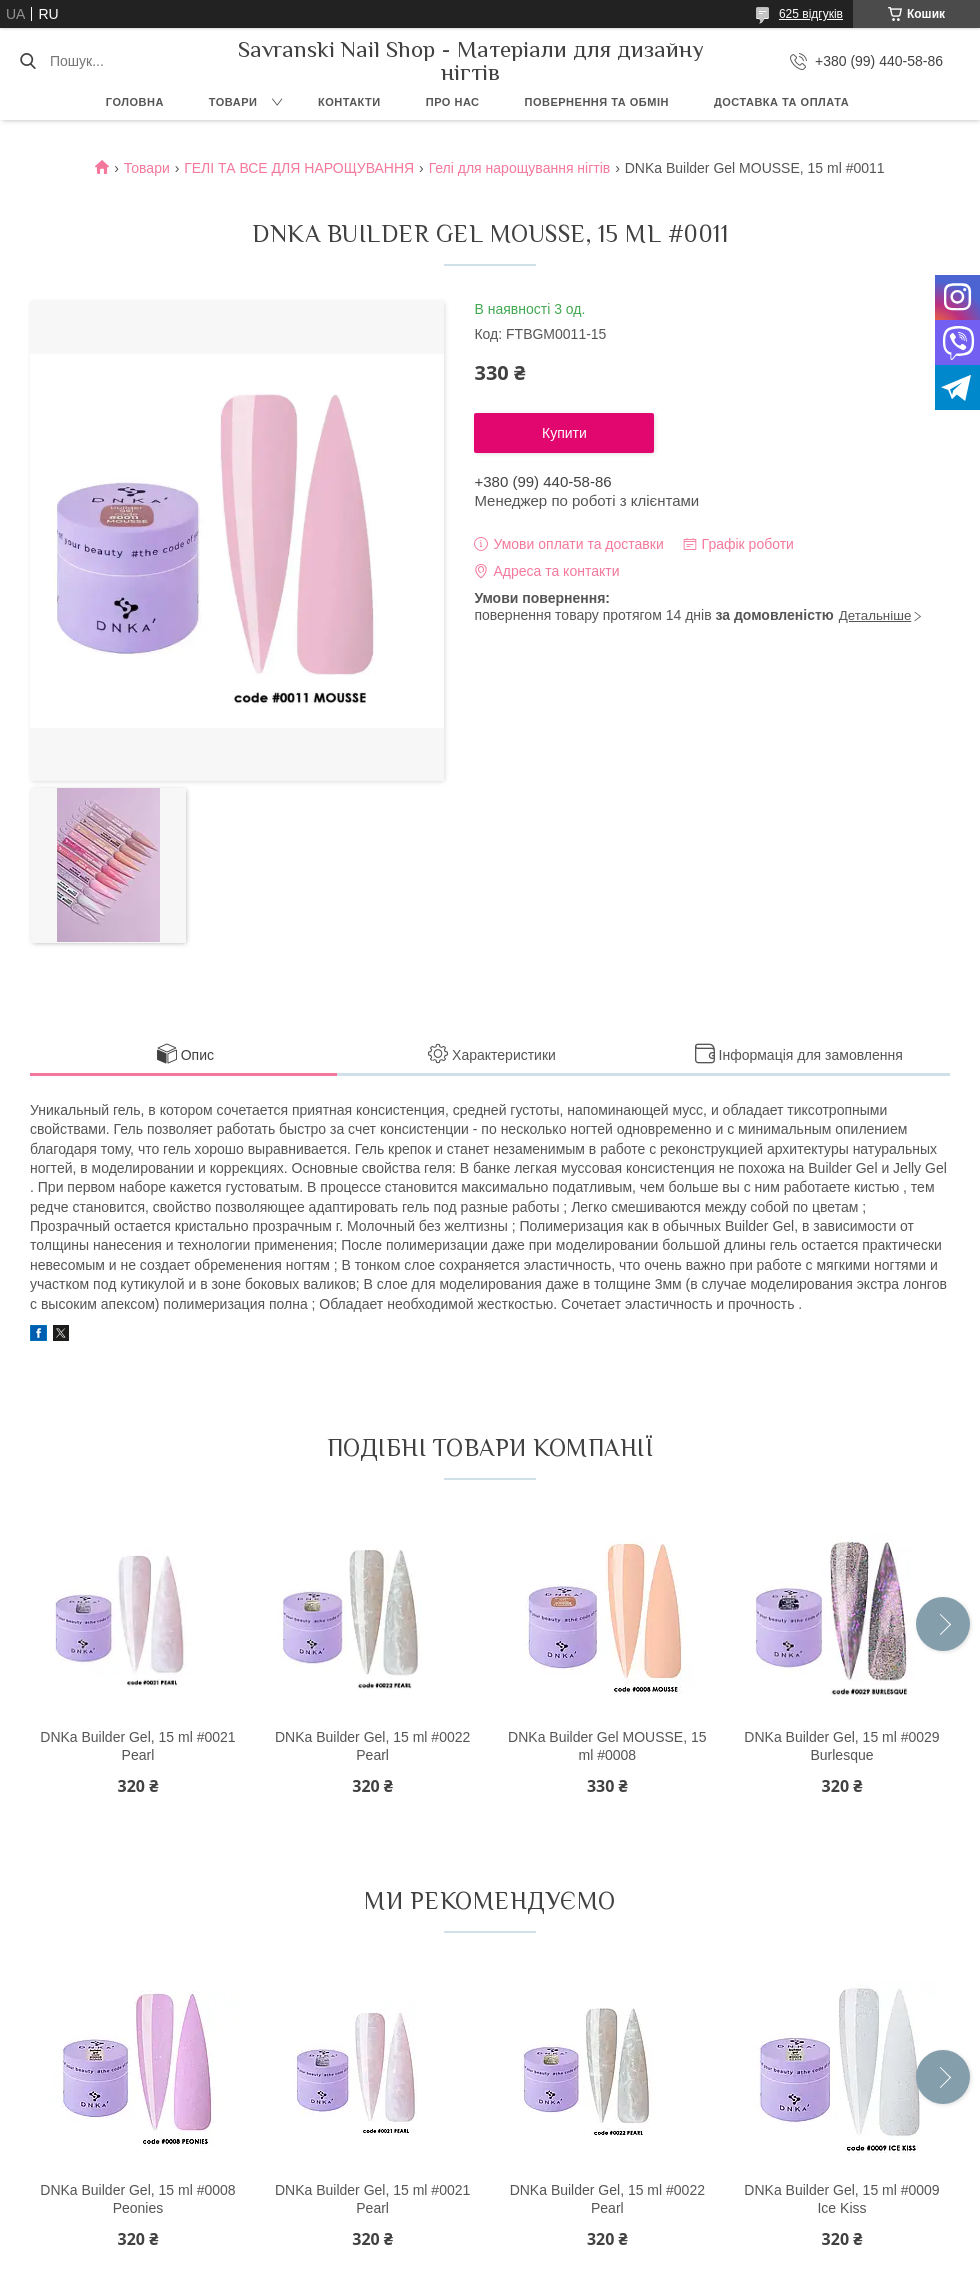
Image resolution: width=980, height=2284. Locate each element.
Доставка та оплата (781, 102)
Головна (135, 102)
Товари (233, 102)
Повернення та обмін (597, 102)
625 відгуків (811, 14)
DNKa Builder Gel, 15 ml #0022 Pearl (372, 1746)
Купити (564, 433)
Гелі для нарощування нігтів (520, 168)
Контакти (349, 102)
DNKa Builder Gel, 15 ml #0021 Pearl (137, 1746)
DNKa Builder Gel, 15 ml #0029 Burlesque (841, 1746)
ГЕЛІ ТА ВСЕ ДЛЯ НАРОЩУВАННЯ (299, 168)
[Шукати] (27, 61)
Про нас (453, 102)
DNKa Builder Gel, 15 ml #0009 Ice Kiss (841, 2199)
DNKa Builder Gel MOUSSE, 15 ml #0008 (607, 1746)
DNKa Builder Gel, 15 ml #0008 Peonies (137, 2199)
